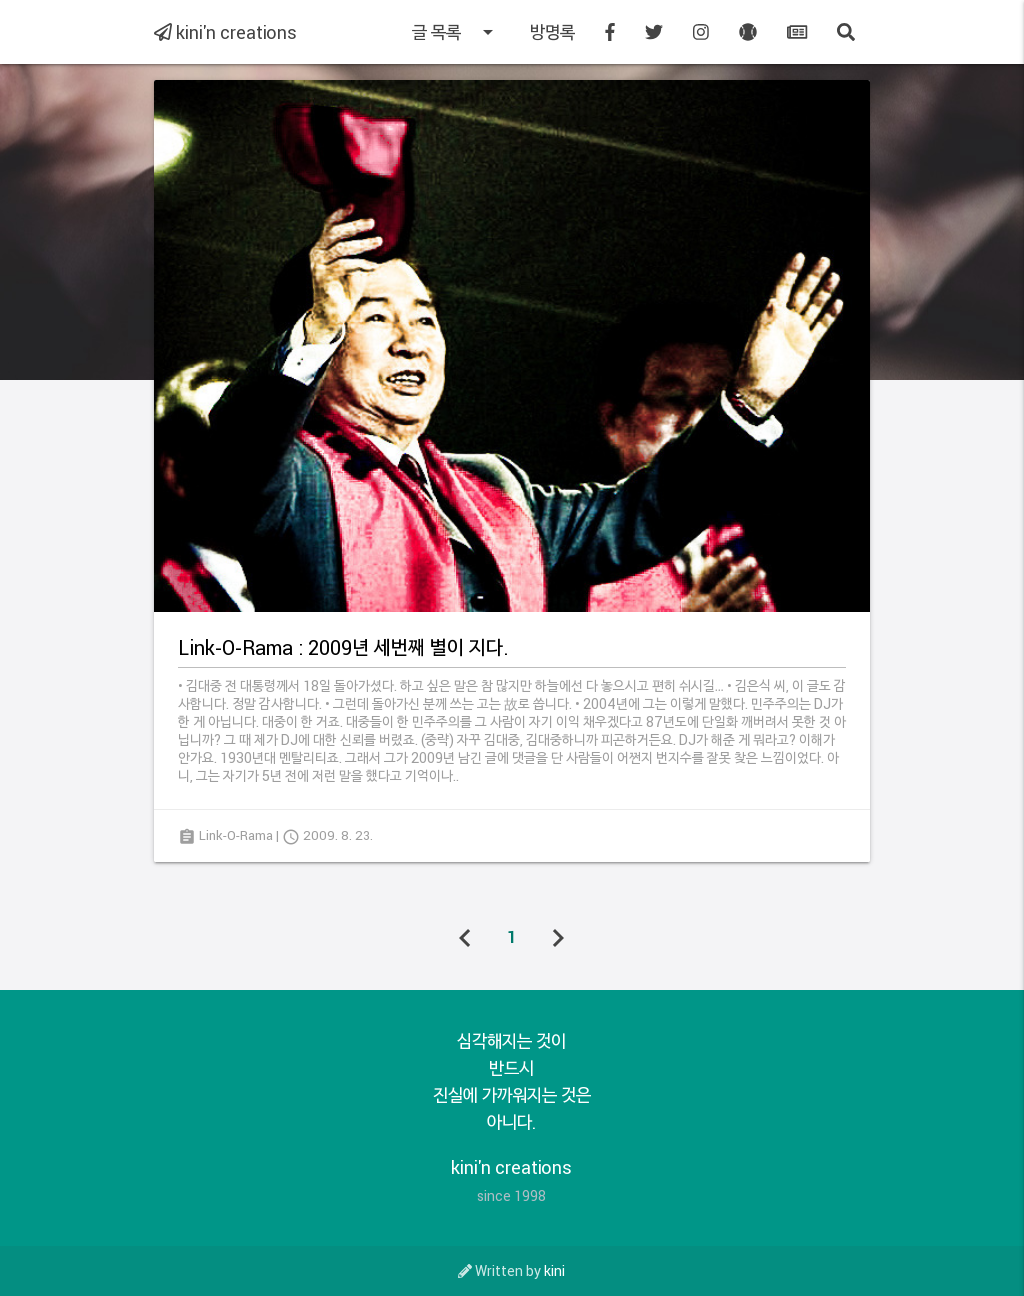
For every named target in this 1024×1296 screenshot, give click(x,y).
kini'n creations (225, 32)
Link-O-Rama (236, 835)
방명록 (552, 32)
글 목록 (456, 32)
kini (554, 1270)
